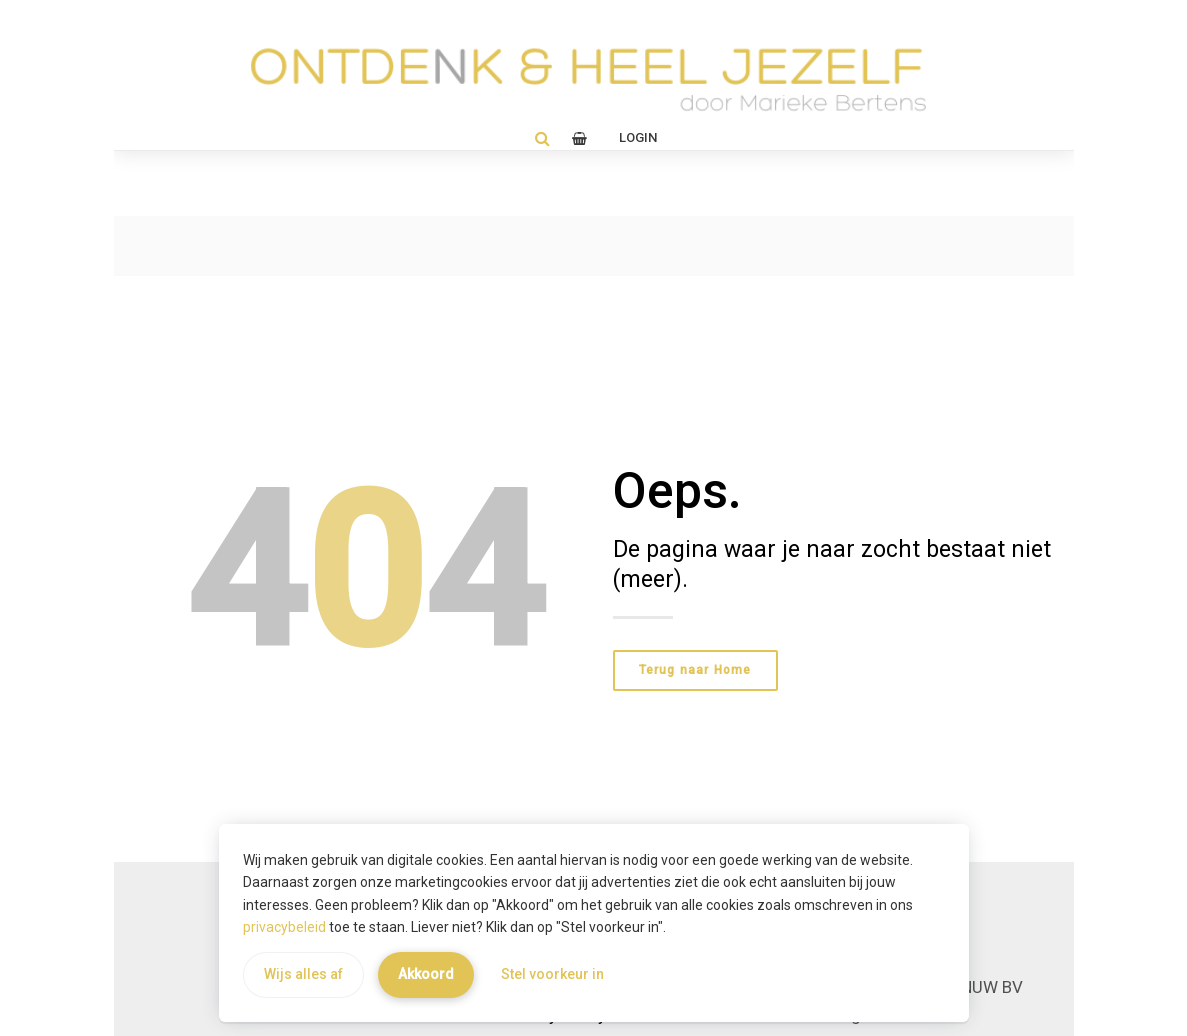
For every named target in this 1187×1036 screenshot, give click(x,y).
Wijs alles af (303, 974)
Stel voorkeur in (552, 974)
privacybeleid (284, 927)
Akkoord (426, 974)
